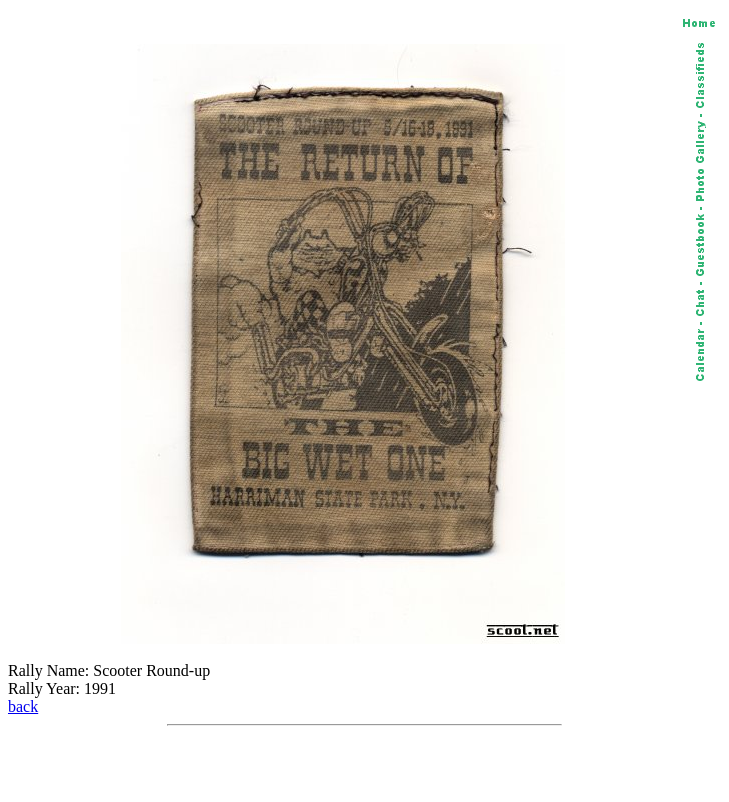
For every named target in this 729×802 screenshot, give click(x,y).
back (23, 706)
